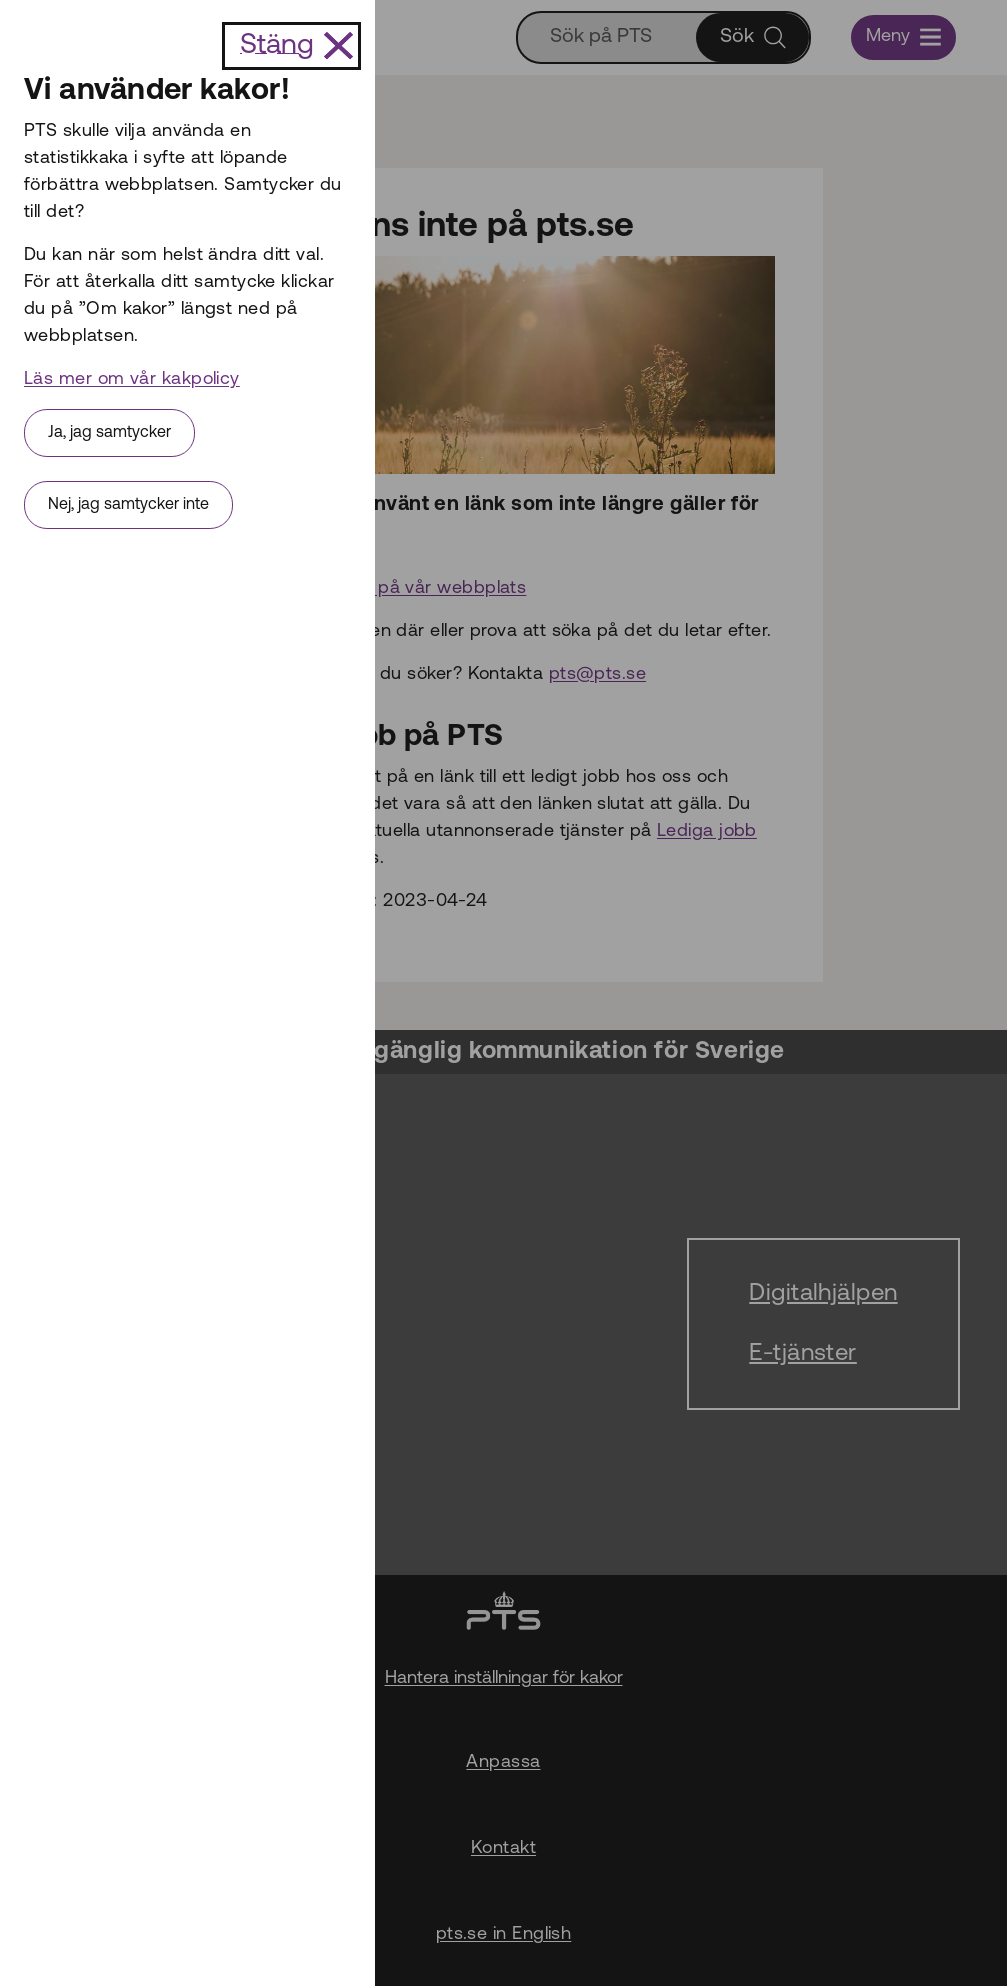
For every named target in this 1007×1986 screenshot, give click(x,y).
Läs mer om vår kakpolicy (132, 379)
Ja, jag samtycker (109, 433)
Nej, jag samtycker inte (128, 505)
